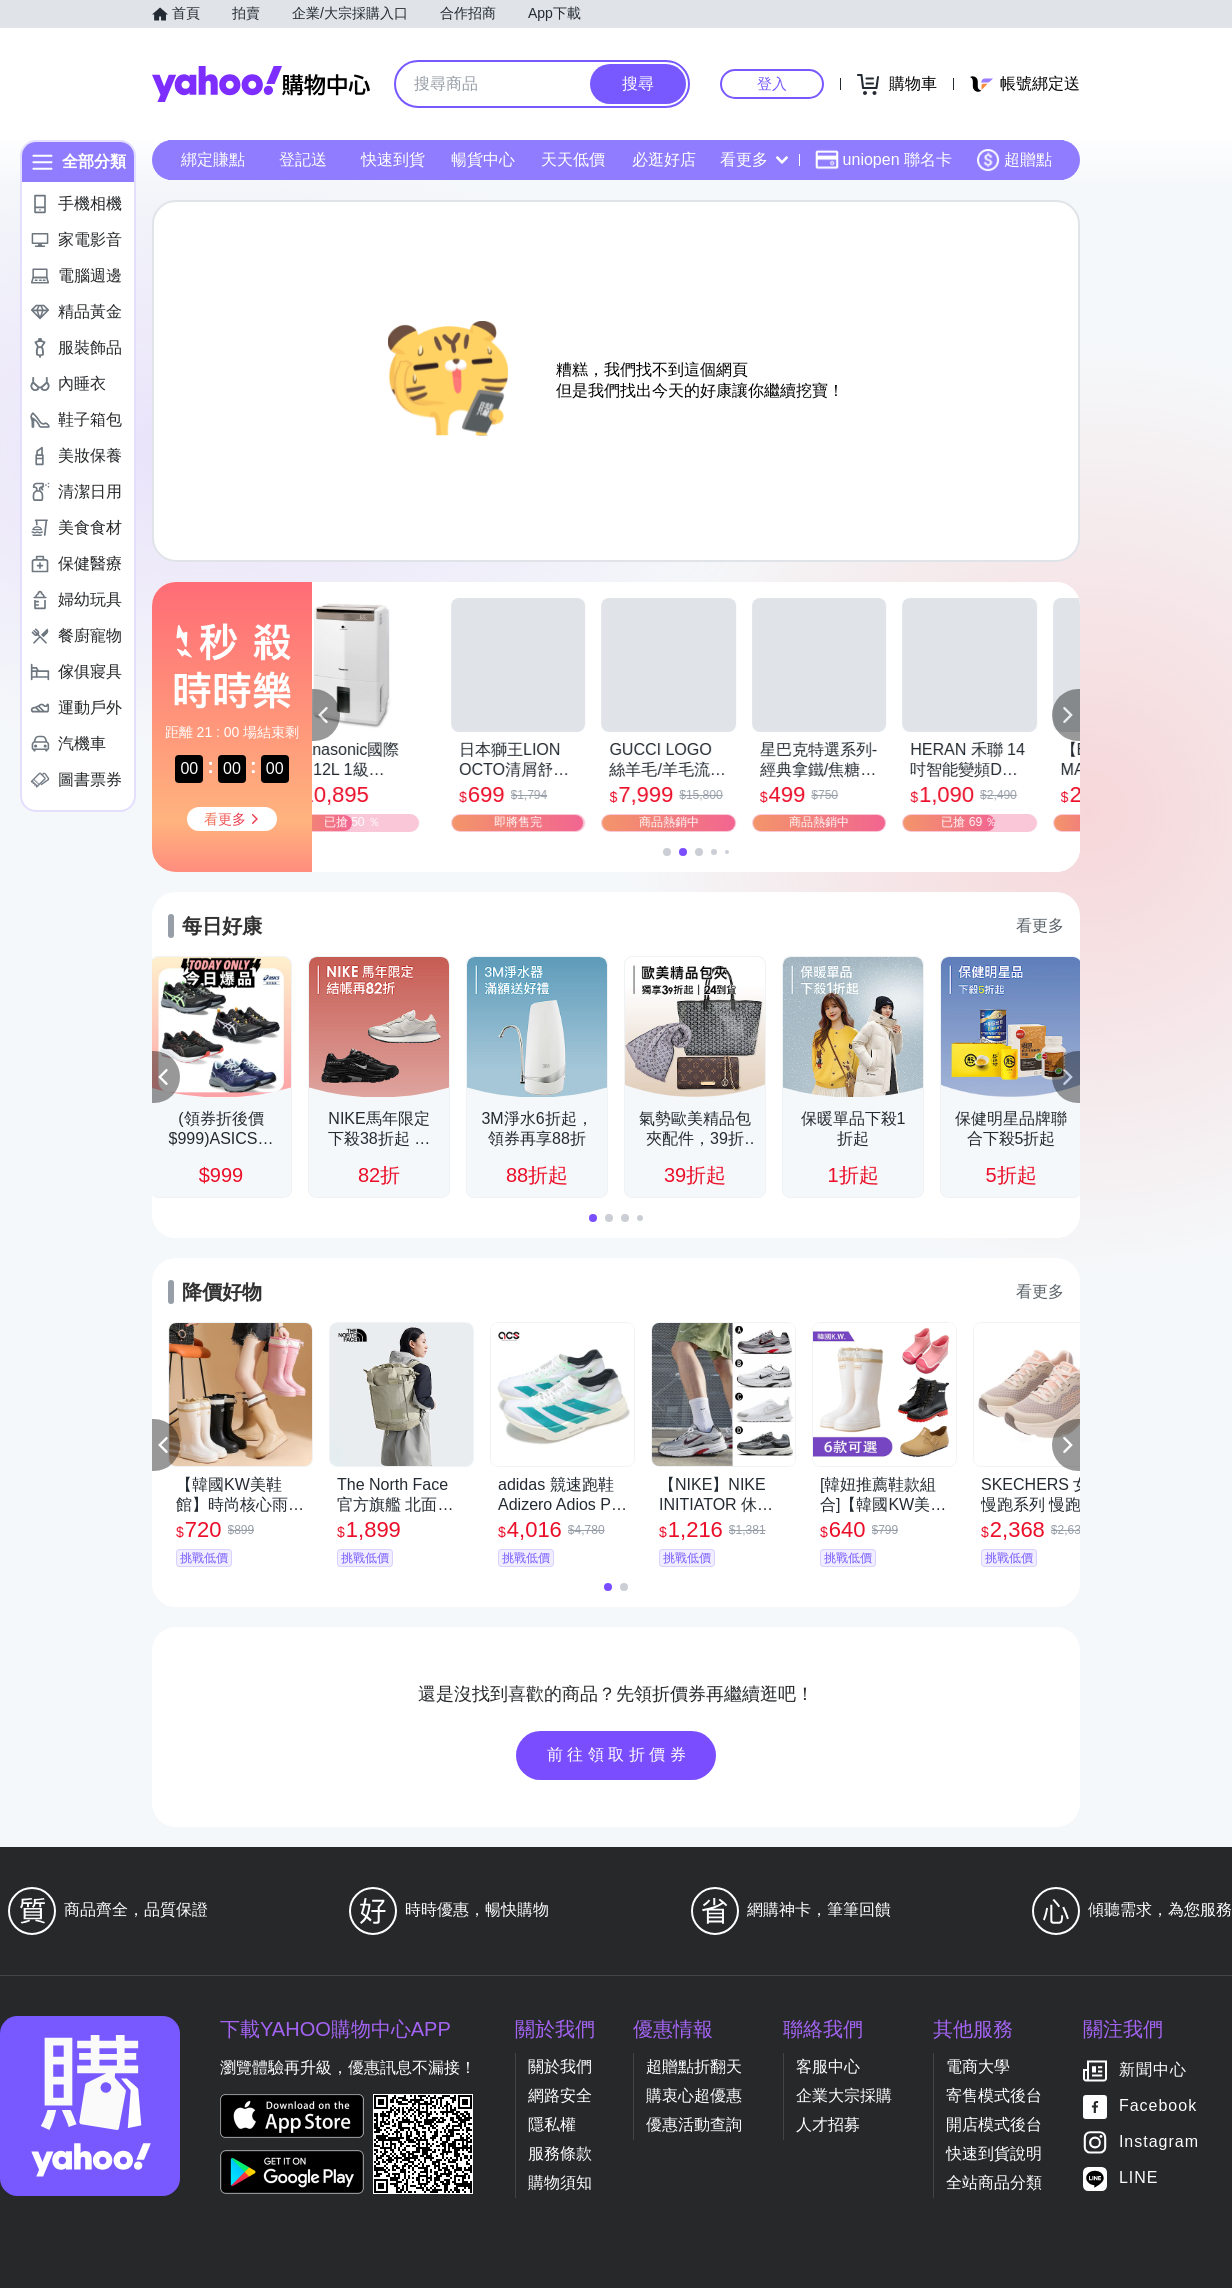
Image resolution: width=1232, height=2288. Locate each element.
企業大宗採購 (844, 2095)
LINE (1139, 2178)
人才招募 (828, 2124)
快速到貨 (393, 159)
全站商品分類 (994, 2182)
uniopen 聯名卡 (883, 160)
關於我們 (560, 2066)
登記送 (303, 159)
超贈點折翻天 (694, 2066)
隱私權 (552, 2124)
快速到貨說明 (994, 2153)
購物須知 (560, 2182)
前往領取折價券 (619, 1754)
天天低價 (573, 159)
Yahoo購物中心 (261, 84)
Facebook (1158, 2106)
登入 (772, 83)
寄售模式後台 (994, 2095)
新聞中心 (1153, 2070)
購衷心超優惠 (694, 2095)
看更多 (754, 159)
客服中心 (828, 2066)
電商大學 (978, 2066)
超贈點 (1014, 160)
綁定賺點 (213, 159)
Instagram (1159, 2142)
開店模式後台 (994, 2124)
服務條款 (560, 2153)
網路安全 (560, 2095)
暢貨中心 (483, 159)
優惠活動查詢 (694, 2124)
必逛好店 (664, 159)
